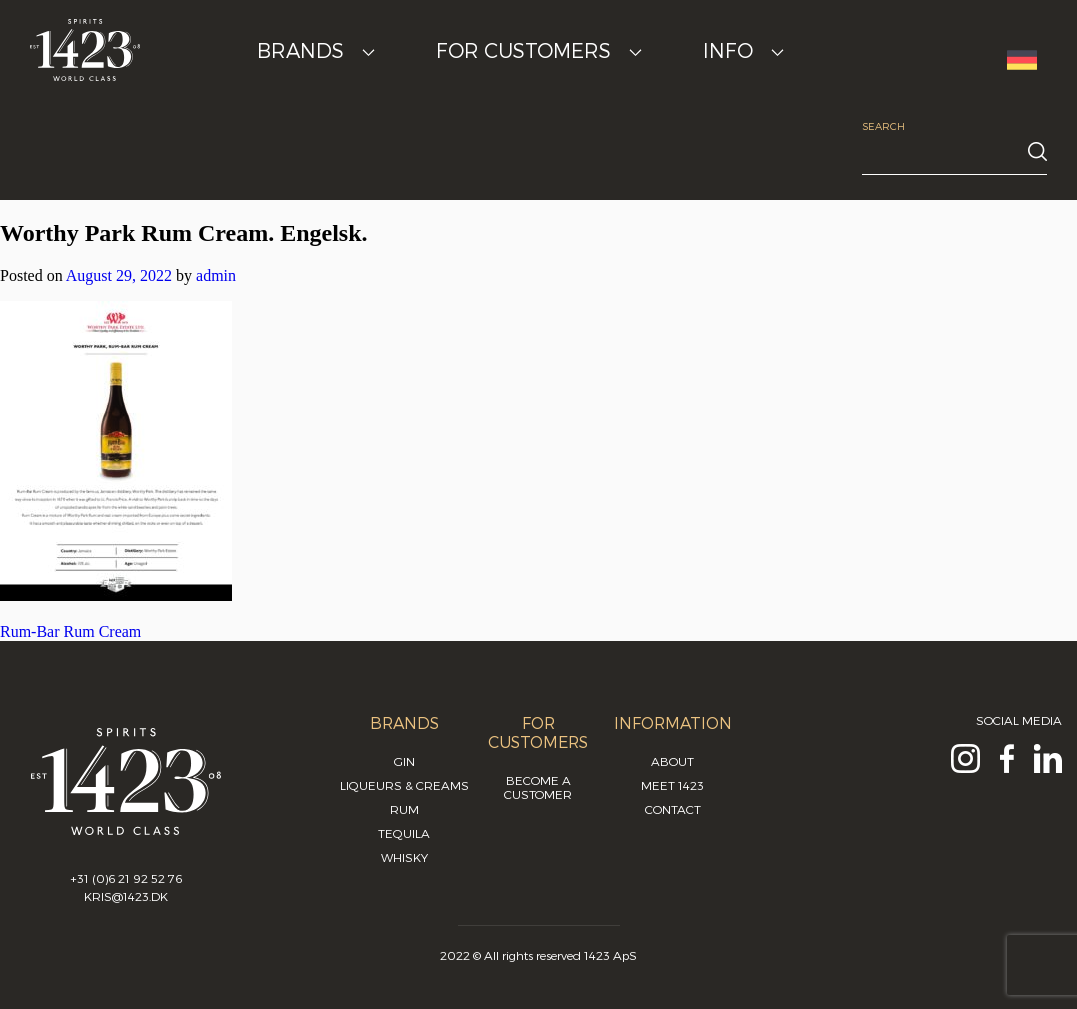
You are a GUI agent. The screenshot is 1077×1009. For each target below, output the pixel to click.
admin (216, 275)
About (672, 761)
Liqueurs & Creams (404, 785)
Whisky (404, 857)
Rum (404, 809)
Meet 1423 (672, 785)
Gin (404, 761)
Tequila (404, 833)
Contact (673, 809)
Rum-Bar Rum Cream (70, 631)
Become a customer (538, 787)
